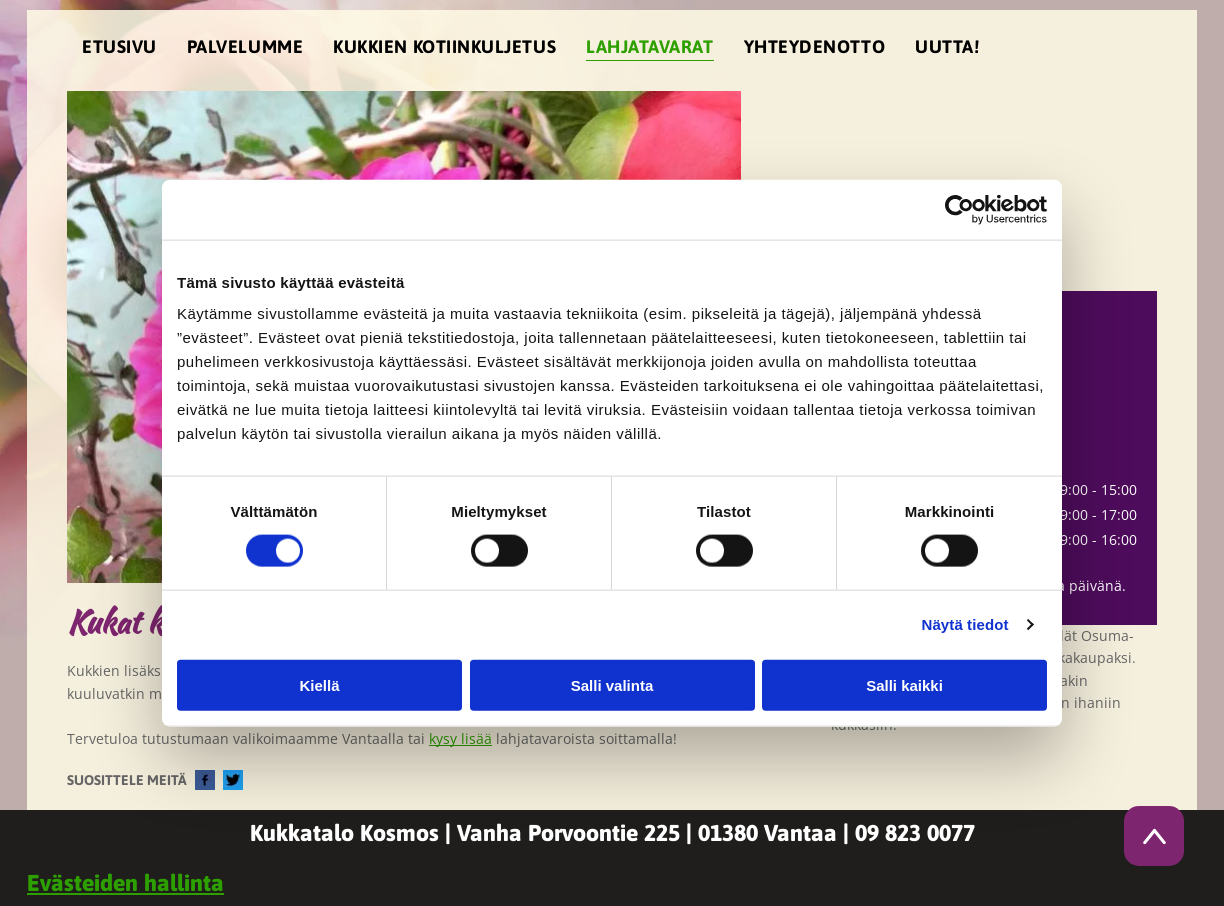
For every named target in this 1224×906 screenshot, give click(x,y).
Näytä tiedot (965, 624)
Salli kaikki (904, 684)
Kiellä (319, 684)
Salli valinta (612, 684)
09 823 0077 (915, 833)
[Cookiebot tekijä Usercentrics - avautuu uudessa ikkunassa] (959, 210)
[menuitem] (119, 50)
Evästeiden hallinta (125, 883)
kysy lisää (460, 738)
